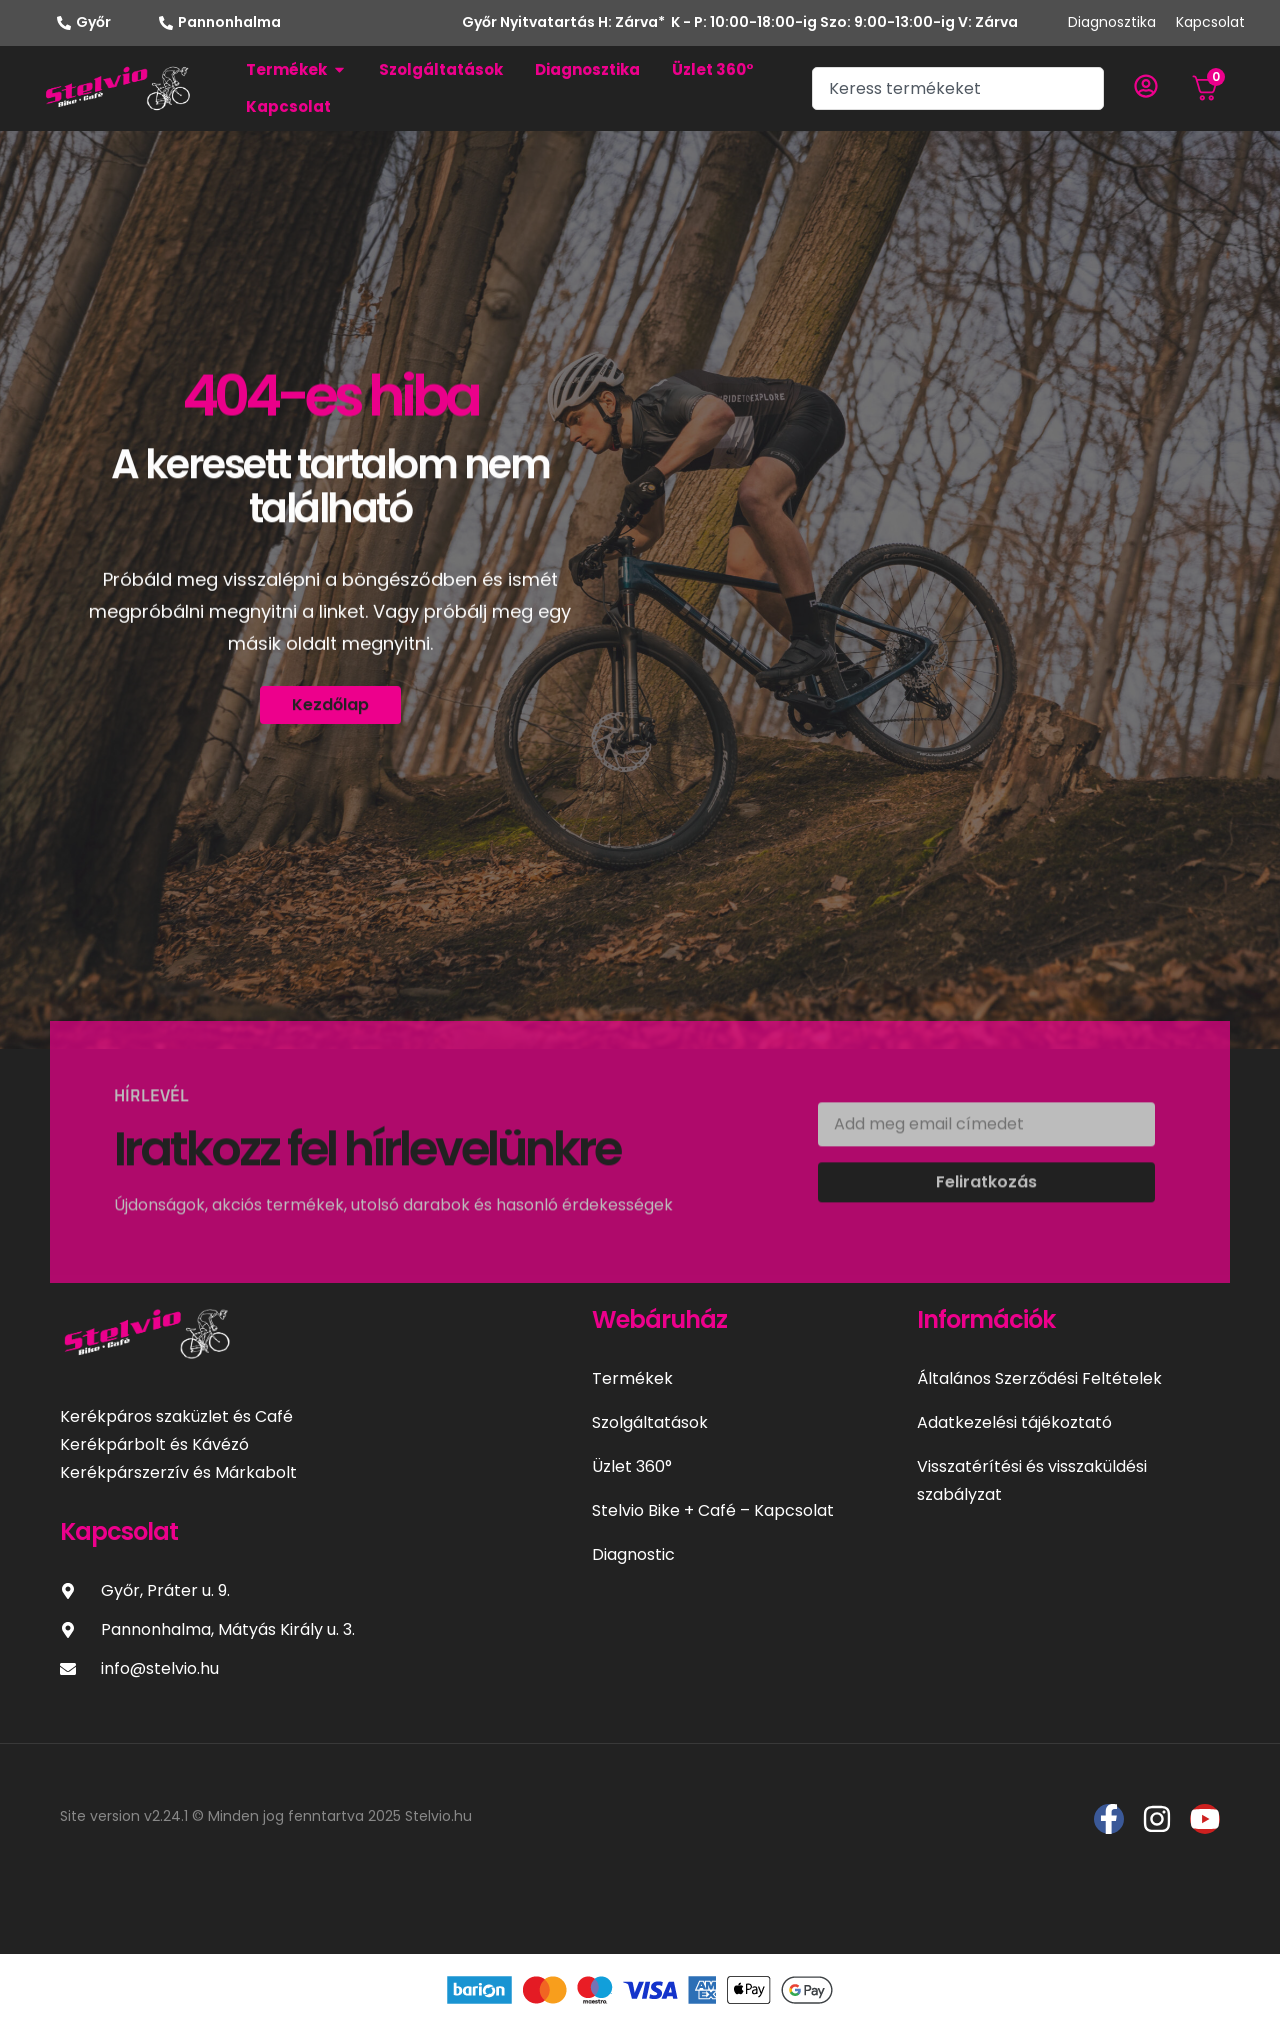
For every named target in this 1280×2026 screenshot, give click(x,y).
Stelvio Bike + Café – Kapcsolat (713, 1510)
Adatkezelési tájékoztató (1014, 1422)
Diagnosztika (1112, 22)
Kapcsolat (1210, 22)
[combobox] (958, 88)
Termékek (632, 1378)
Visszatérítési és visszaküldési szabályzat (1032, 1480)
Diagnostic (633, 1554)
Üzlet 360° (632, 1466)
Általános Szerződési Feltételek (1039, 1378)
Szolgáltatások (650, 1422)
